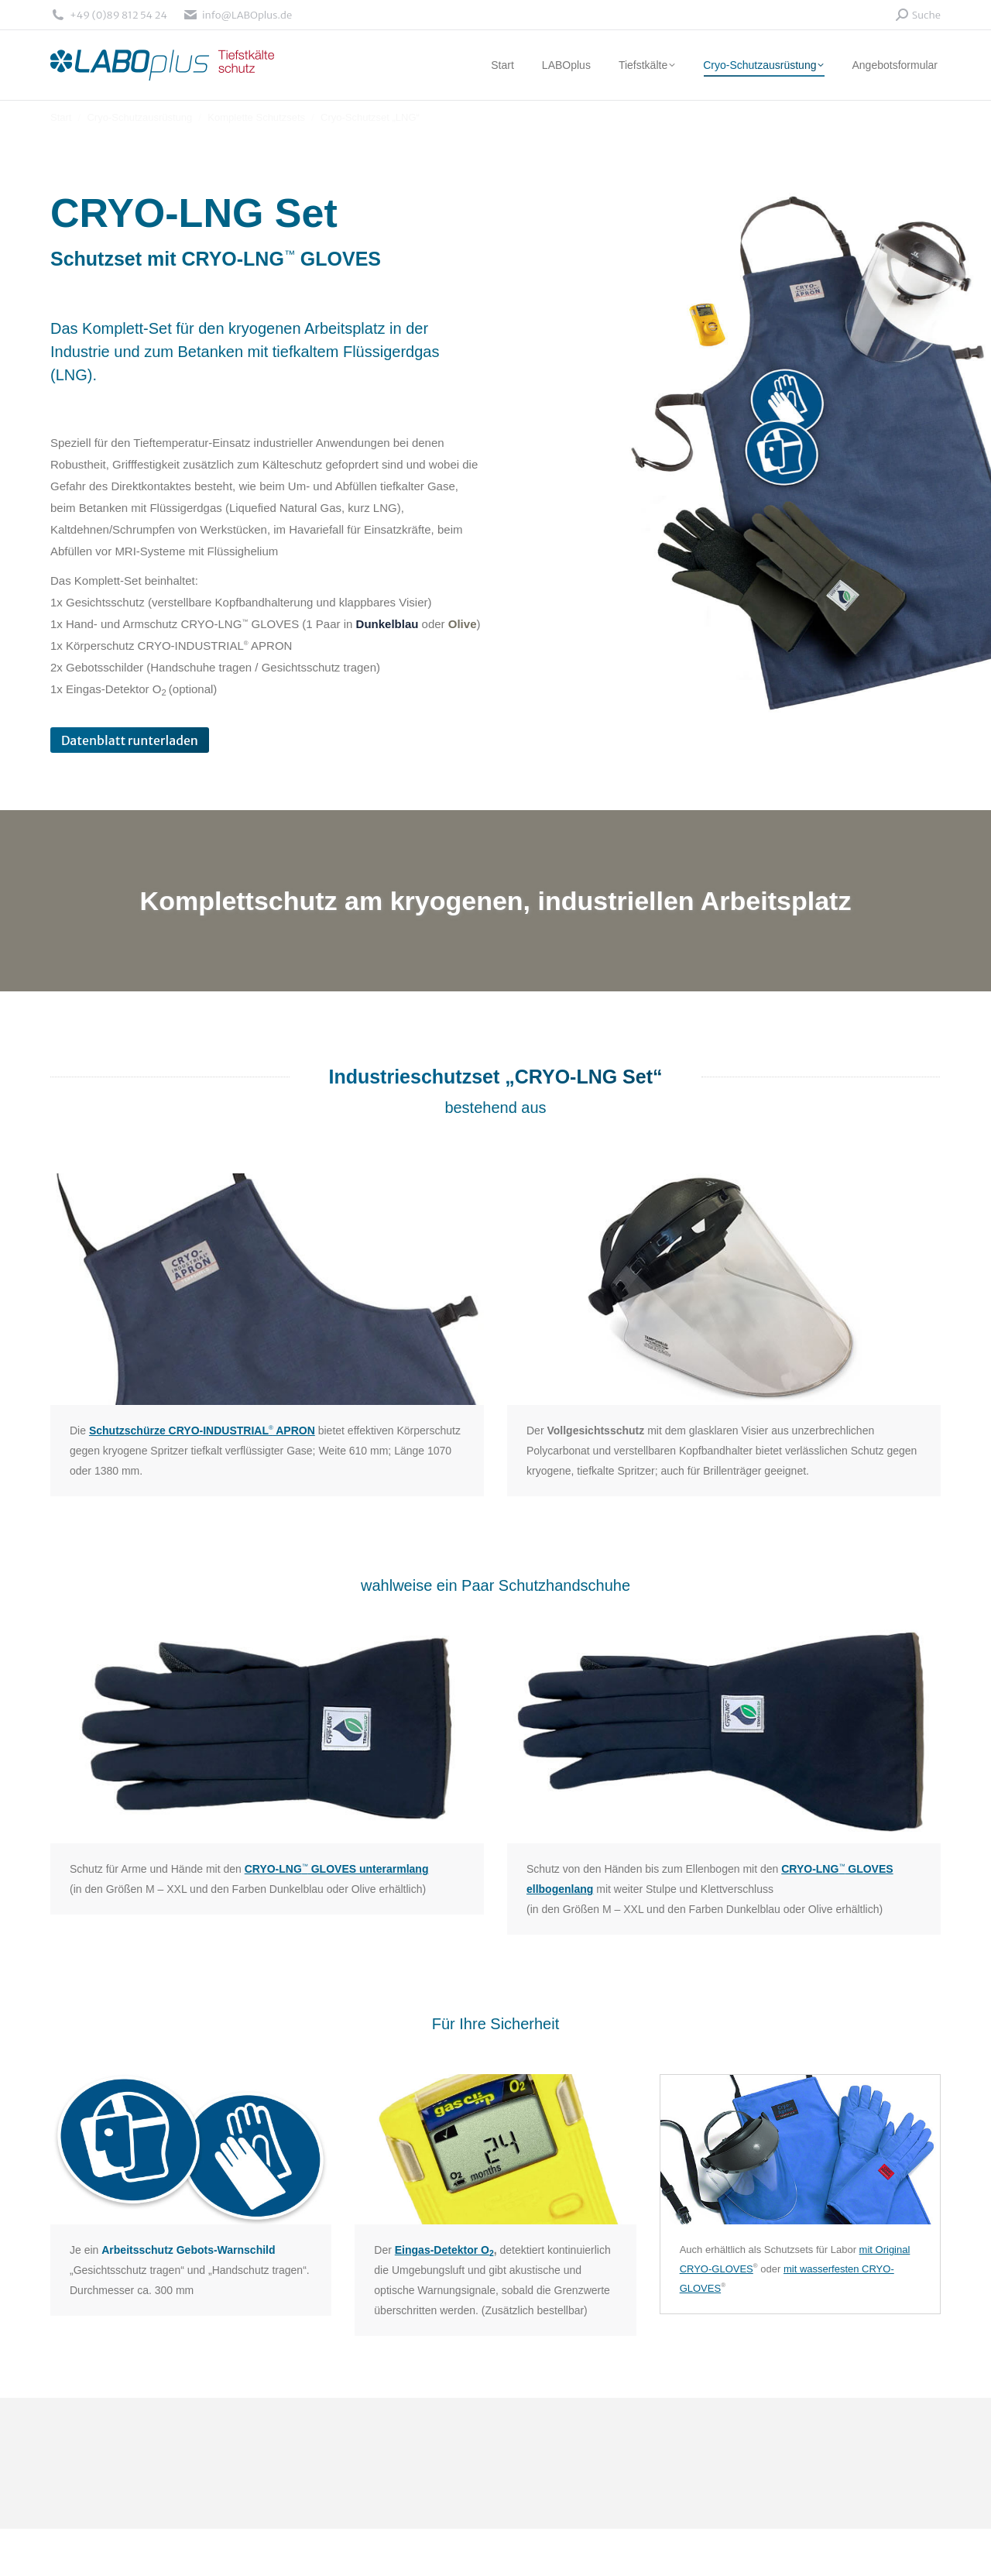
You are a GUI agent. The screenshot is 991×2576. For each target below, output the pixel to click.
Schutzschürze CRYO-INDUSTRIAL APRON (202, 1430)
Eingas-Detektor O (444, 2250)
